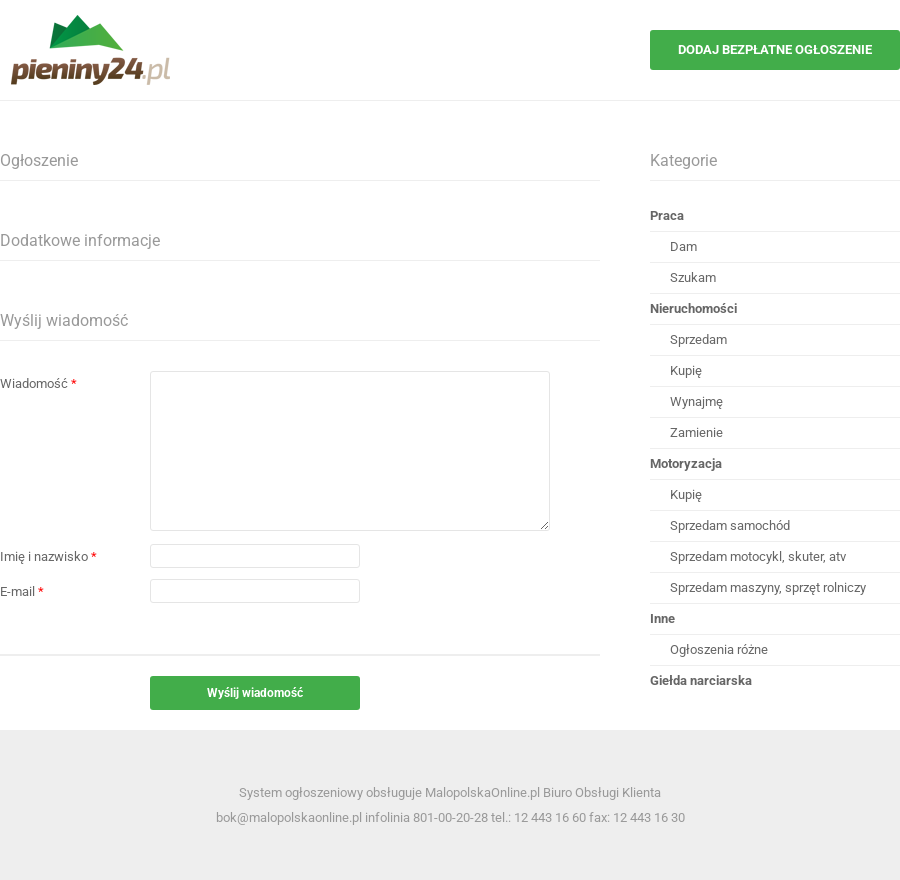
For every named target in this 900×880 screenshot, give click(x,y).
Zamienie (696, 432)
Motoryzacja (686, 463)
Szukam (693, 277)
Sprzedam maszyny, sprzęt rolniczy (768, 587)
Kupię (686, 370)
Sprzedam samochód (730, 525)
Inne (662, 618)
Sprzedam (698, 339)
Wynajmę (696, 401)
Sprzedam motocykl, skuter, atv (758, 556)
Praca (667, 215)
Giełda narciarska (701, 680)
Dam (683, 246)
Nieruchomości (693, 308)
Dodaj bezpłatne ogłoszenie (775, 49)
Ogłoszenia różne (719, 649)
